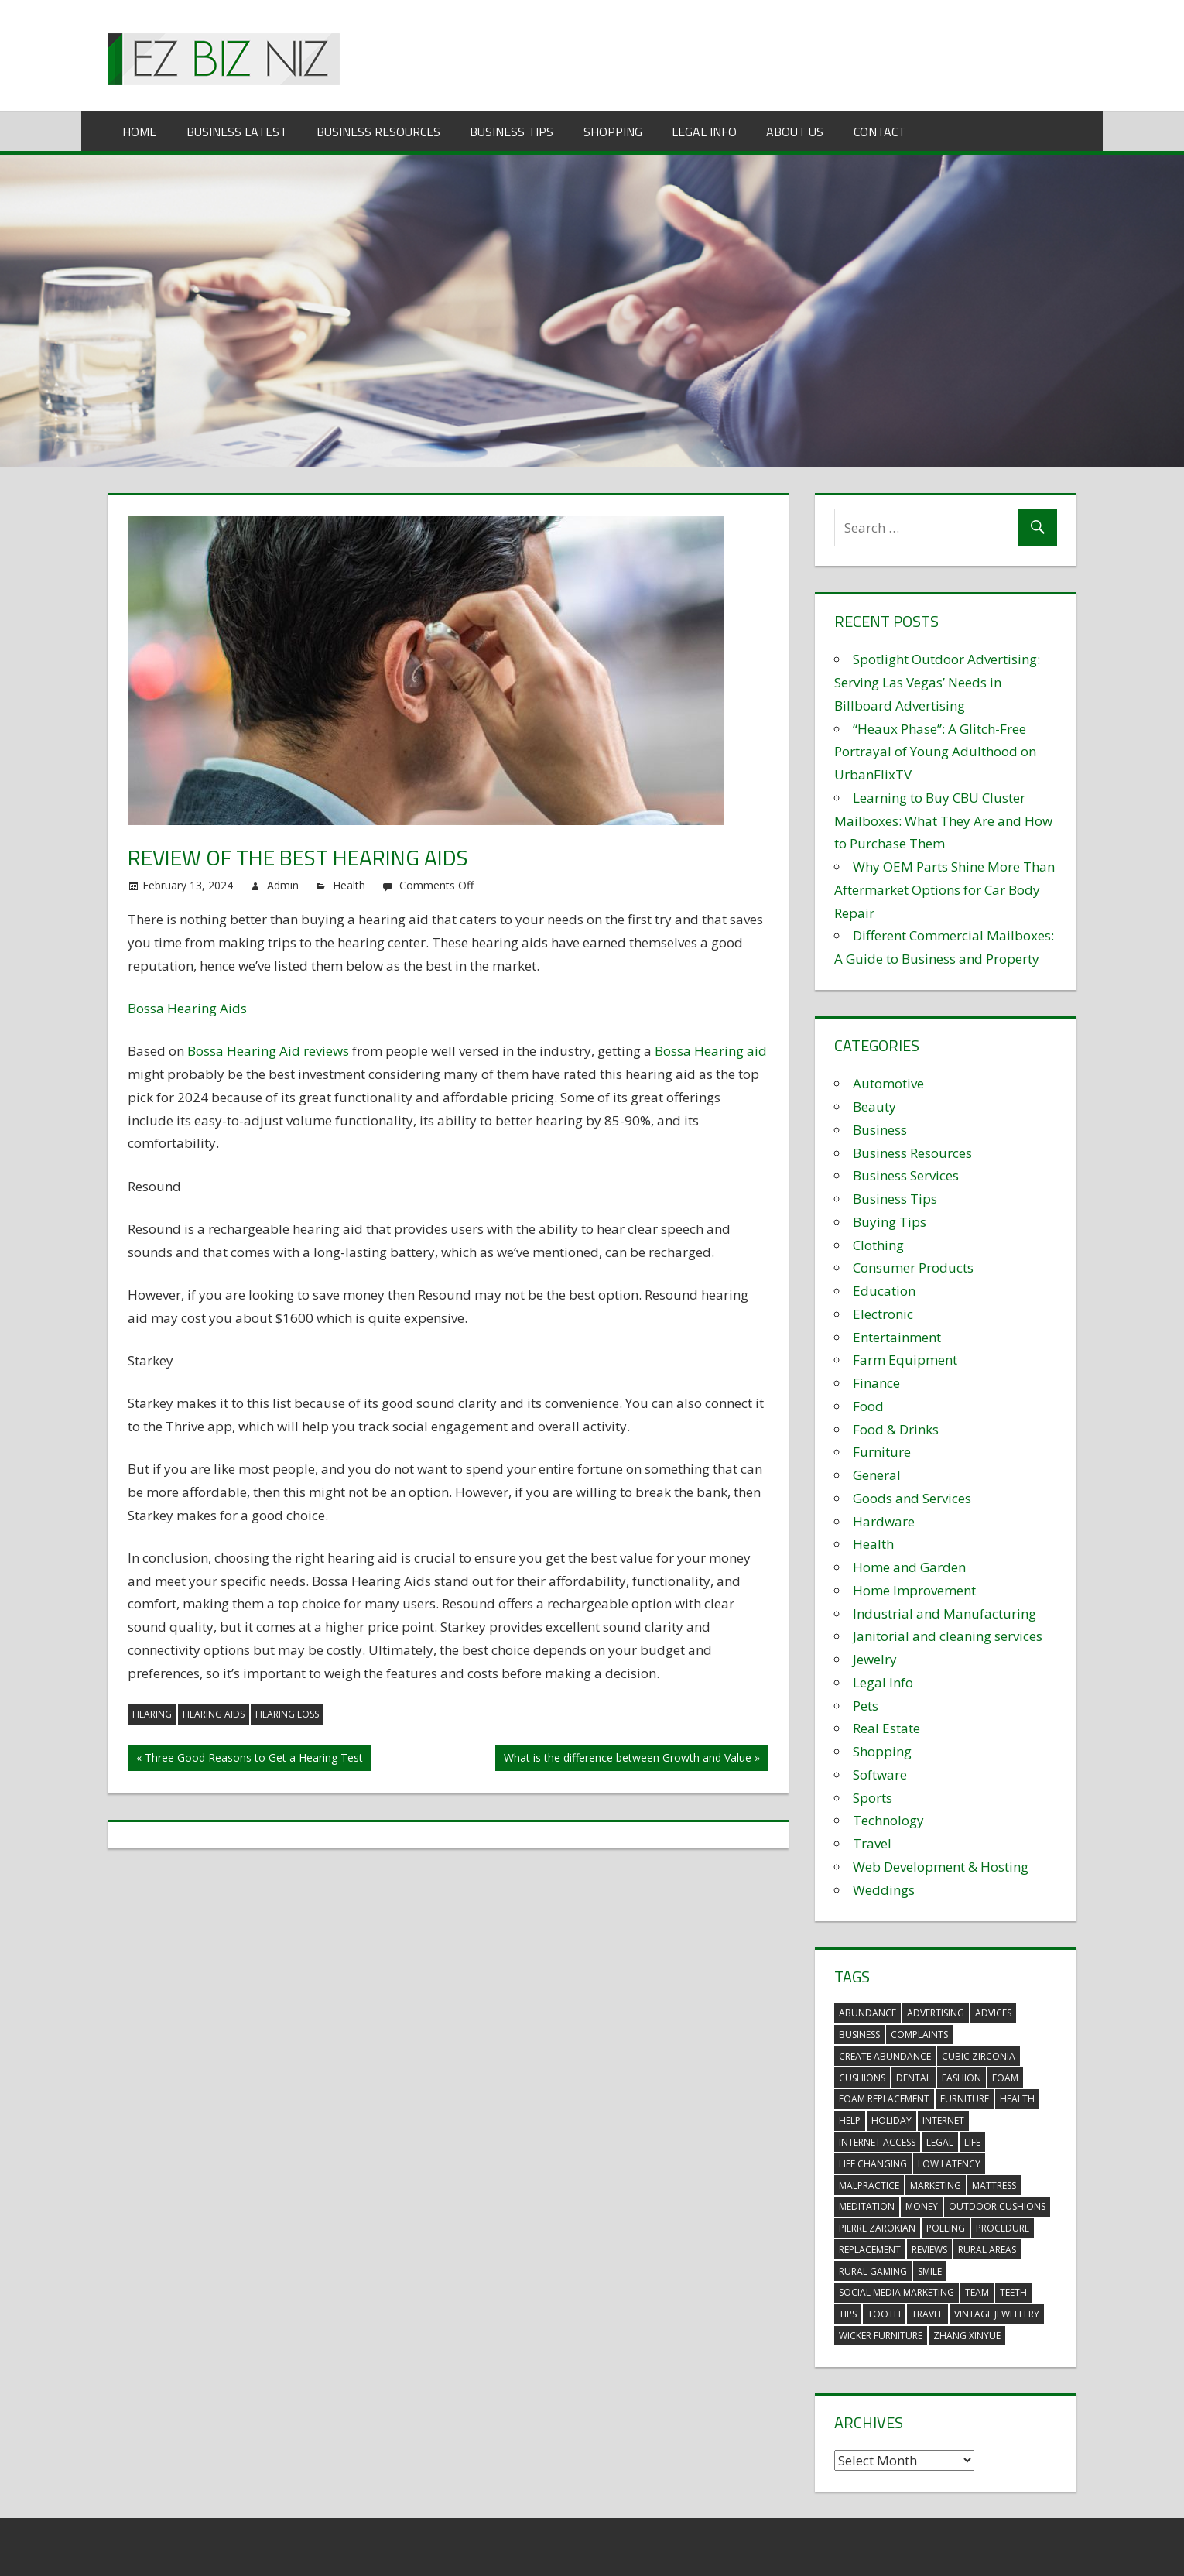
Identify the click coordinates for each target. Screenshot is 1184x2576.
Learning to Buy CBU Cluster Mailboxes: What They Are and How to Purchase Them (943, 821)
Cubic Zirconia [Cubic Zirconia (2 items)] (978, 2056)
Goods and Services (912, 1498)
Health (349, 885)
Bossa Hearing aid (711, 1051)
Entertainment (897, 1337)
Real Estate (886, 1728)
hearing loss (287, 1714)
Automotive (888, 1083)
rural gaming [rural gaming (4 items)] (873, 2271)
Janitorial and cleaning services (947, 1636)
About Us (794, 131)
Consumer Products (913, 1267)
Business (880, 1130)
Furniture (882, 1452)
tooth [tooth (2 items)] (884, 2314)
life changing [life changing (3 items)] (873, 2163)
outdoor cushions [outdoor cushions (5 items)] (997, 2206)
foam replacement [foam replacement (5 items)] (884, 2098)
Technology (888, 1820)
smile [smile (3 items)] (930, 2271)
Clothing (878, 1245)
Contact (879, 131)
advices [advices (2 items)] (993, 2012)
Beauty (874, 1106)
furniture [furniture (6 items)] (964, 2098)
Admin (283, 885)
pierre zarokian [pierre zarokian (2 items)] (877, 2228)
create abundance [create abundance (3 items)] (885, 2056)
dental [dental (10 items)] (913, 2077)
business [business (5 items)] (859, 2034)
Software (880, 1774)
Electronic (883, 1314)
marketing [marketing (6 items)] (935, 2185)
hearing (152, 1714)
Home (139, 131)
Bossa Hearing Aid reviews (268, 1051)
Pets (865, 1705)
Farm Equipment (905, 1359)
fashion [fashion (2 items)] (961, 2077)
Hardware (884, 1521)
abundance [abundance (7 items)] (867, 2012)
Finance (876, 1383)
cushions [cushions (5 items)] (862, 2077)
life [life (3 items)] (972, 2142)
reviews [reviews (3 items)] (929, 2249)
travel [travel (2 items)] (927, 2314)
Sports (872, 1798)
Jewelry (875, 1659)
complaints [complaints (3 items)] (919, 2034)
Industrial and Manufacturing (944, 1613)
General (877, 1475)
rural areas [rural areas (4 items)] (987, 2249)
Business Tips (511, 131)
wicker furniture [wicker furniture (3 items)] (880, 2335)
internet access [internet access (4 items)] (877, 2142)
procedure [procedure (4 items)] (1002, 2228)
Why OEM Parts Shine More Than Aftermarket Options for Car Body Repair (944, 890)
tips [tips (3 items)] (848, 2314)
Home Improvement (914, 1590)
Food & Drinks (896, 1429)
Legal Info (704, 131)
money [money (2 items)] (921, 2206)
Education (884, 1291)
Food (868, 1406)
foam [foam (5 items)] (1005, 2077)
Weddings (884, 1890)
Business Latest (236, 131)
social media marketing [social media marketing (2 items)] (896, 2292)
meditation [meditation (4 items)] (867, 2206)
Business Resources (378, 131)
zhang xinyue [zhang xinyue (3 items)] (967, 2335)
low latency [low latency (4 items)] (949, 2163)
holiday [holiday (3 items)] (891, 2120)
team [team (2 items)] (977, 2292)
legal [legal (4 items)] (939, 2142)
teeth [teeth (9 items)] (1013, 2292)
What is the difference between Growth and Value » (632, 1757)
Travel (872, 1843)
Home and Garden (909, 1567)
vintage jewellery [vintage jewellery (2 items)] (996, 2314)
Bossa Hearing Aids (187, 1008)
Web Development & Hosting (940, 1866)
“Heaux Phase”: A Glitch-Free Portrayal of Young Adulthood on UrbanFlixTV (935, 752)
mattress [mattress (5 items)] (994, 2185)
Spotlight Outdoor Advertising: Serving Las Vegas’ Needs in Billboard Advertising (937, 682)
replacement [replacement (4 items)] (870, 2249)
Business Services (906, 1175)
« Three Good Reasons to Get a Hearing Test (249, 1757)
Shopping (612, 131)
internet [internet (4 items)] (943, 2120)
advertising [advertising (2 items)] (935, 2012)
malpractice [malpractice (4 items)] (869, 2185)
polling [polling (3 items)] (945, 2228)
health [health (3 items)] (1017, 2098)
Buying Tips (889, 1222)
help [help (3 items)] (850, 2120)
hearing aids (214, 1714)
